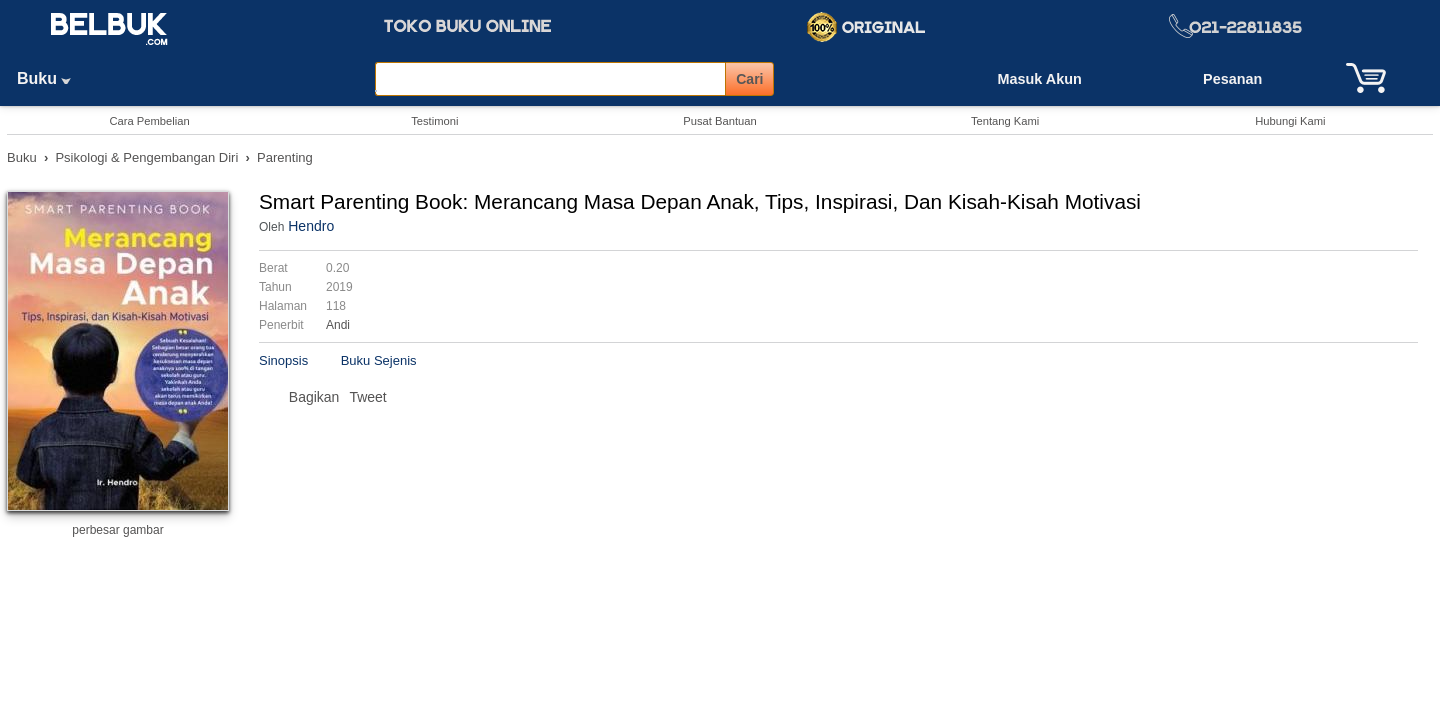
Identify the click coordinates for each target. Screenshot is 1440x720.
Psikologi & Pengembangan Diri (146, 157)
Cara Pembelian (149, 121)
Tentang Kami (1005, 121)
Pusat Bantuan (719, 121)
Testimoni (434, 121)
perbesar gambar (117, 530)
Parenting (285, 157)
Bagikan (314, 397)
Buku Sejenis (379, 360)
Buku (51, 78)
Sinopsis (283, 360)
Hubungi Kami (1290, 121)
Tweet (367, 397)
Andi (338, 325)
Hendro (311, 226)
